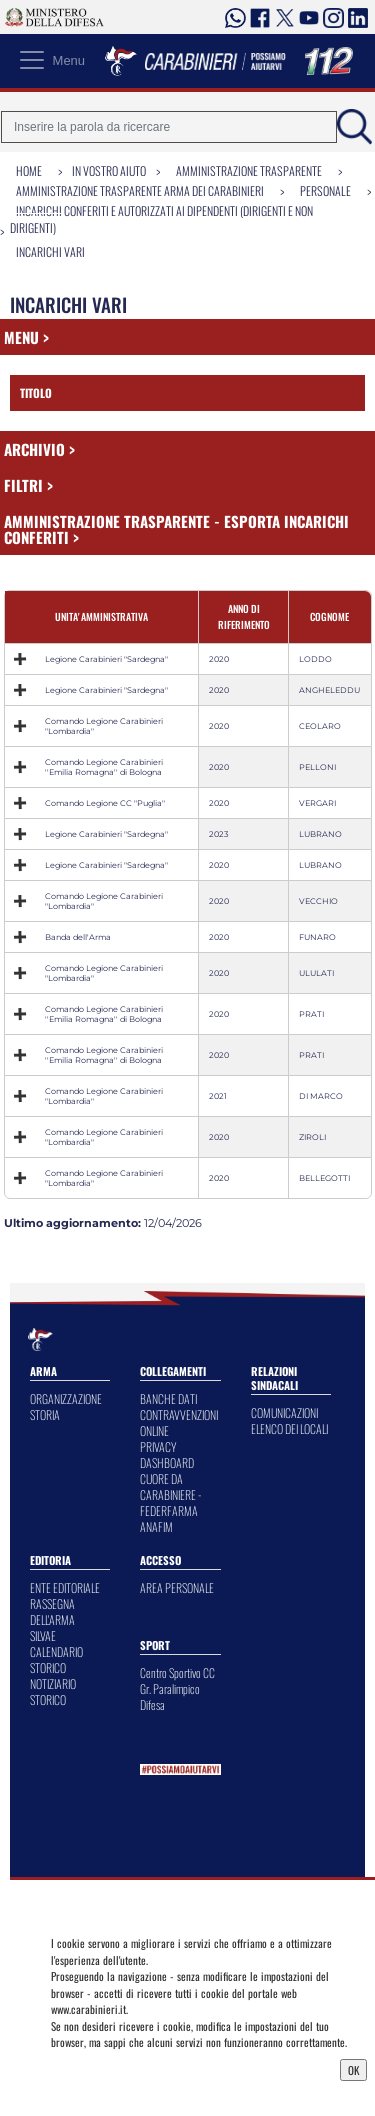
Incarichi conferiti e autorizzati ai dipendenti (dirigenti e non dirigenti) (161, 219)
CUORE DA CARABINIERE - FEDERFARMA (170, 1494)
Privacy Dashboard (98, 2068)
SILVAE (43, 1635)
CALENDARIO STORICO (56, 1659)
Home (29, 170)
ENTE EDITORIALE (65, 1587)
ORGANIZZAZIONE (66, 1398)
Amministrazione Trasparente (249, 170)
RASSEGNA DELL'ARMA (52, 1611)
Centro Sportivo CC (177, 1672)
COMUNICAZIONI (284, 1412)
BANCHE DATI (168, 1398)
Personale (325, 190)
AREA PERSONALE (177, 1587)
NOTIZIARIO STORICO (53, 1691)
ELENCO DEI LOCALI (289, 1428)
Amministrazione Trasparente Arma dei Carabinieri (140, 190)
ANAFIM (156, 1526)
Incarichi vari (50, 251)
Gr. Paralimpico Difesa (170, 1696)
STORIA (45, 1414)
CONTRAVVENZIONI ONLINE (179, 1422)
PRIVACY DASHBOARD (167, 1454)
